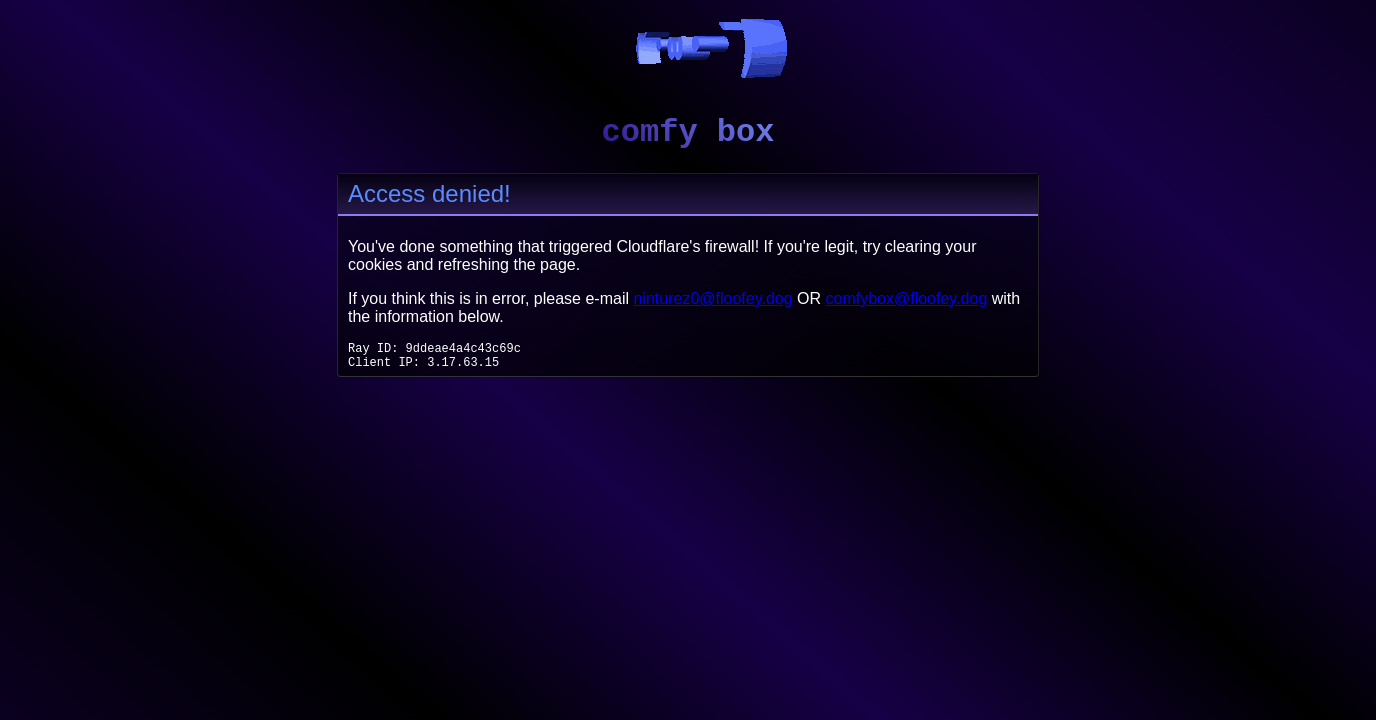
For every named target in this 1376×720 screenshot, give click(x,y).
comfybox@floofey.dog (907, 298)
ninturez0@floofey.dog (712, 298)
